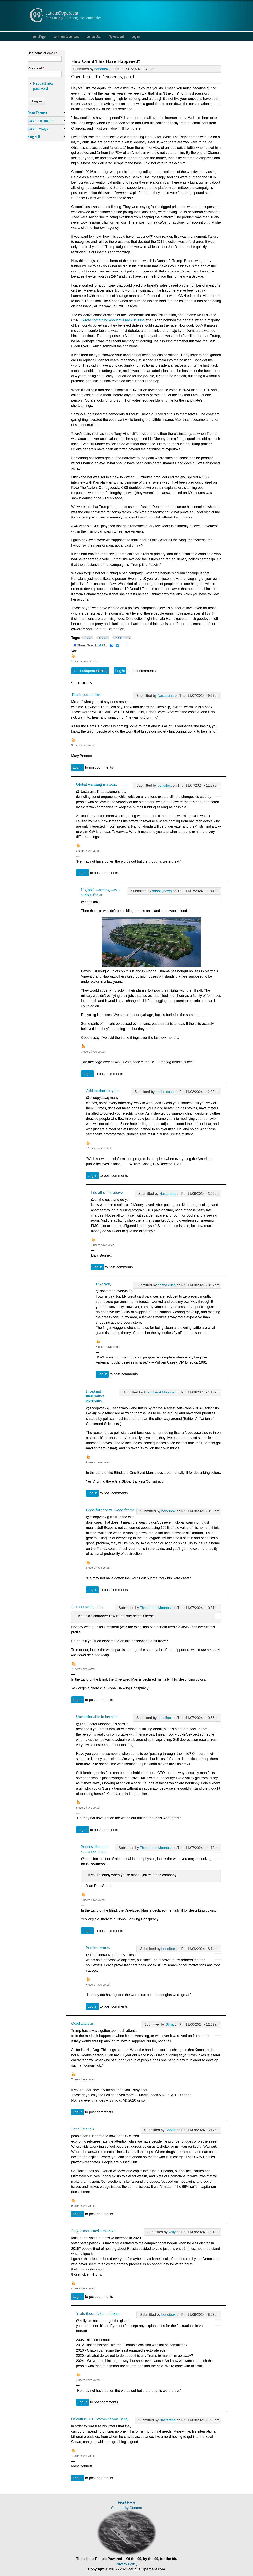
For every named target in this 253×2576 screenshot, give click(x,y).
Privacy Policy (126, 2564)
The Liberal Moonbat (160, 1392)
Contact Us (94, 36)
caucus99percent (61, 13)
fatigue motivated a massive (93, 2231)
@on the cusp (101, 1200)
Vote (74, 651)
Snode (170, 2130)
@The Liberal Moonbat (93, 1724)
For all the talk (82, 2129)
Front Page (39, 36)
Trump (87, 638)
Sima (170, 2024)
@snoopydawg (97, 1098)
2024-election (123, 638)
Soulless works (98, 1947)
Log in (136, 36)
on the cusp (165, 1092)
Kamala (103, 638)
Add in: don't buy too (103, 1090)
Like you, (103, 1284)
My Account (116, 36)
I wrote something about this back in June (113, 320)
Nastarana (166, 696)
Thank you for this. (86, 694)
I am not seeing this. (87, 1606)
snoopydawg (162, 891)
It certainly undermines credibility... (95, 1396)
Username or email (42, 53)
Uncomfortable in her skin (97, 1716)
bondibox (101, 69)
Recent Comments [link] (40, 120)
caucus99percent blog (90, 671)
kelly (172, 2232)
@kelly (81, 2321)
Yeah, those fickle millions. (97, 2313)
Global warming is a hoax (96, 784)
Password (36, 68)
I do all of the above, (107, 1192)
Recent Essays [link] (38, 128)
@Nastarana (86, 792)
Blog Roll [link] (34, 136)
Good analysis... (84, 2023)
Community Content (66, 36)
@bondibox (90, 902)
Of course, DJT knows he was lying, (100, 2419)
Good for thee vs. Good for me (110, 1510)
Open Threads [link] (37, 112)
